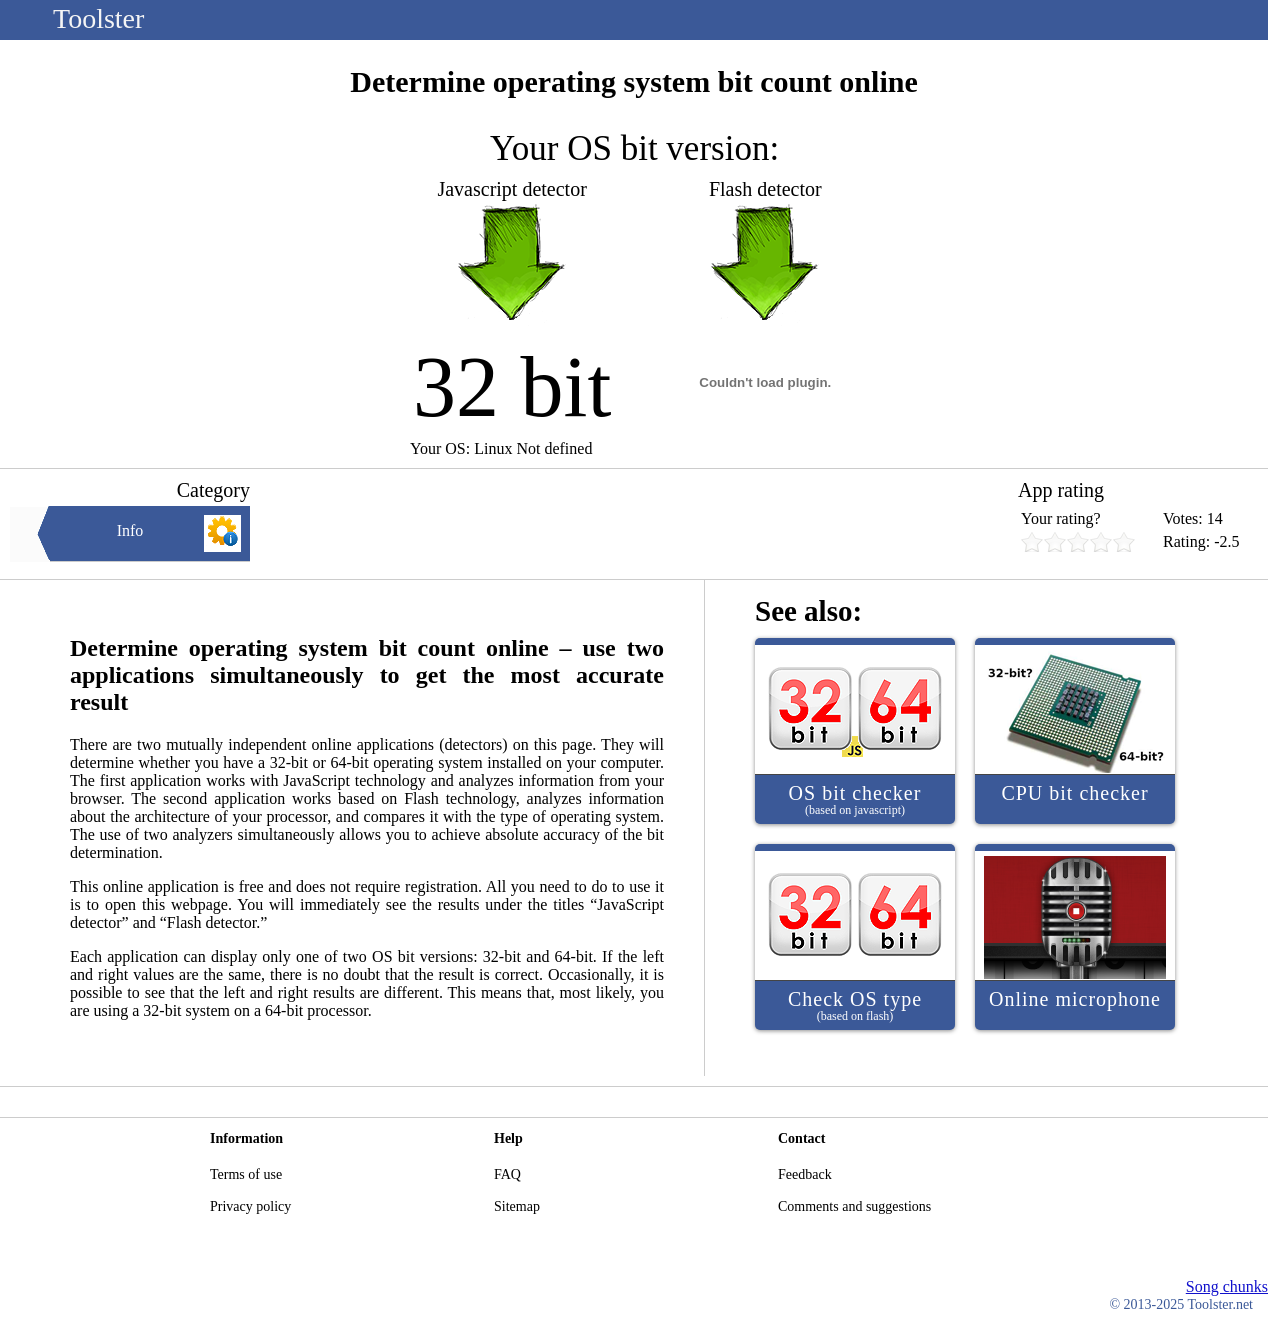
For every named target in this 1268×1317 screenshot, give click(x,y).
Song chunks (1227, 1286)
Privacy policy (250, 1206)
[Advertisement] (634, 524)
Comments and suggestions (854, 1206)
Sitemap (517, 1206)
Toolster (98, 18)
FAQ (507, 1174)
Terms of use (246, 1174)
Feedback (805, 1174)
